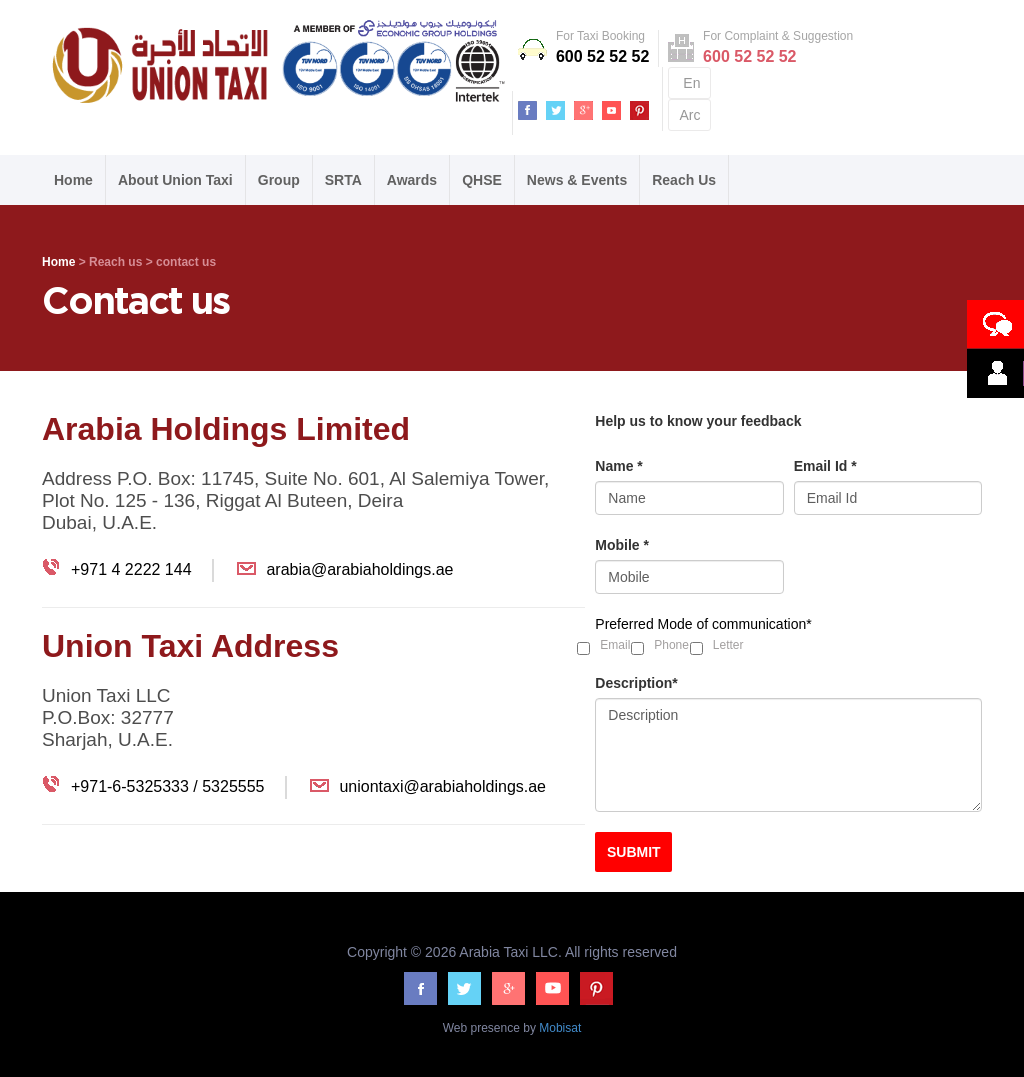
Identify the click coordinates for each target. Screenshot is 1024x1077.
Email (615, 645)
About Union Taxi (175, 180)
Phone (671, 645)
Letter (728, 645)
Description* (636, 683)
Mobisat (558, 1028)
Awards (412, 180)
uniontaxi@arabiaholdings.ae (442, 786)
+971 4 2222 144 (131, 569)
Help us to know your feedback (698, 421)
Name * (618, 466)
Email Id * (825, 466)
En (691, 83)
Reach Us (684, 180)
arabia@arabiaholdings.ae (359, 569)
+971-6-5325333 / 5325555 (168, 786)
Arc (689, 115)
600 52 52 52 (602, 56)
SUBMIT (633, 852)
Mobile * (622, 545)
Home (73, 180)
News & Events (577, 180)
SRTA (343, 180)
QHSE (482, 180)
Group (279, 180)
